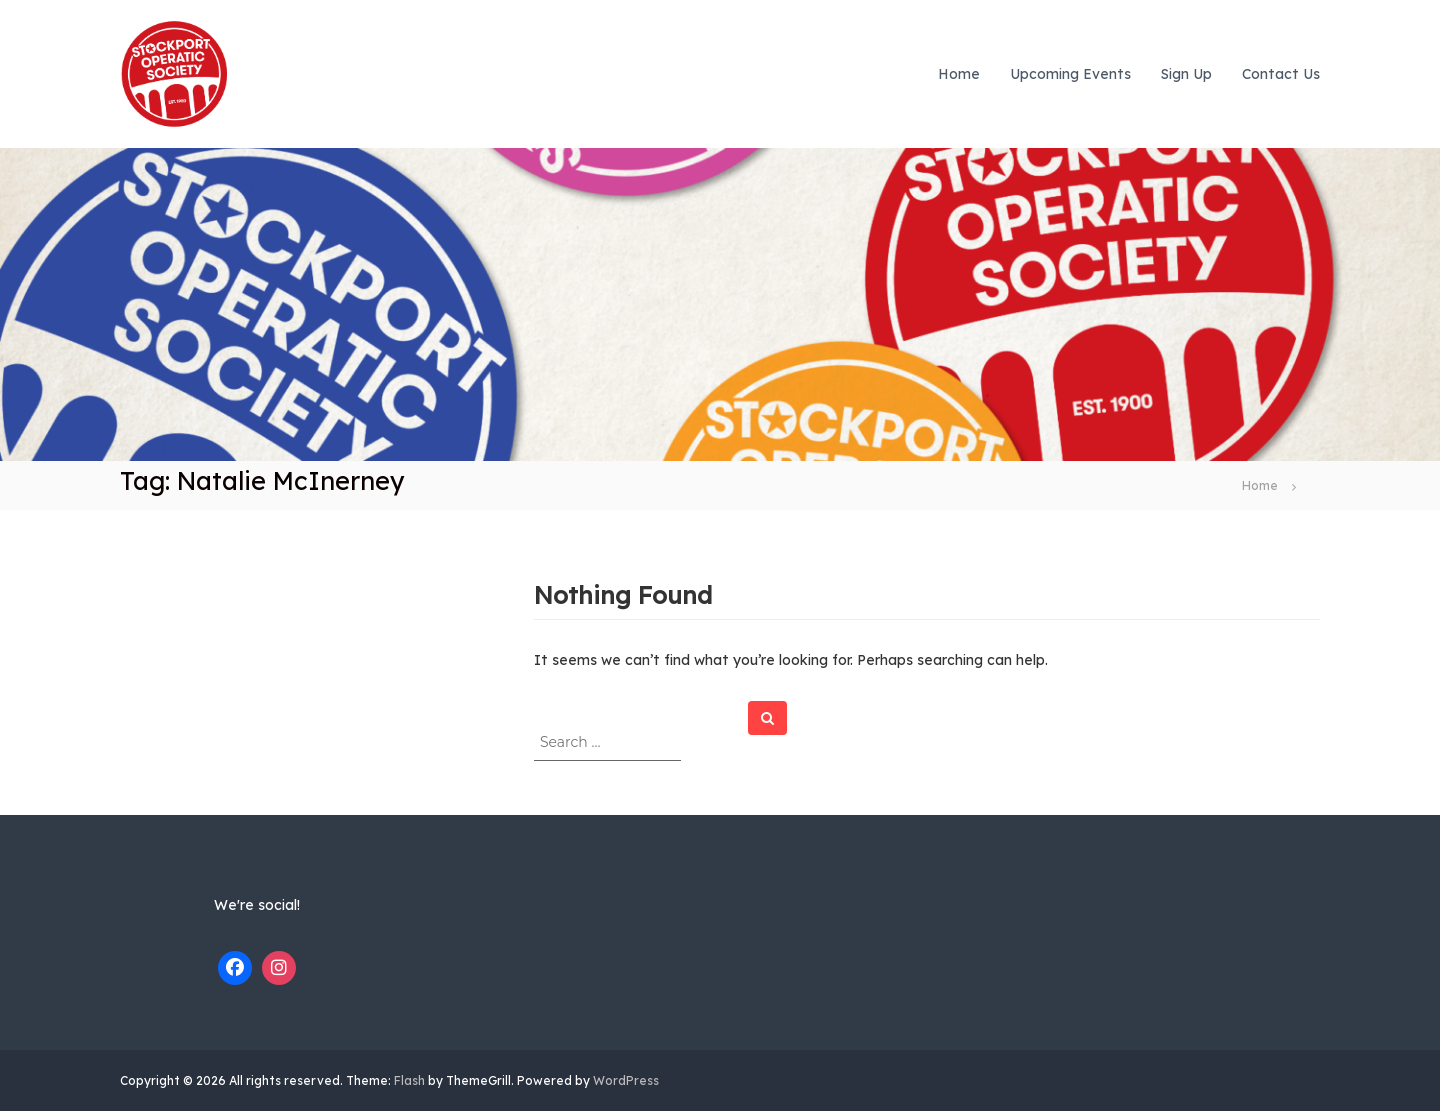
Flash (409, 1080)
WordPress (626, 1080)
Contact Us (1281, 74)
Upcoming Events (1070, 74)
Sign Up (1186, 74)
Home (959, 74)
